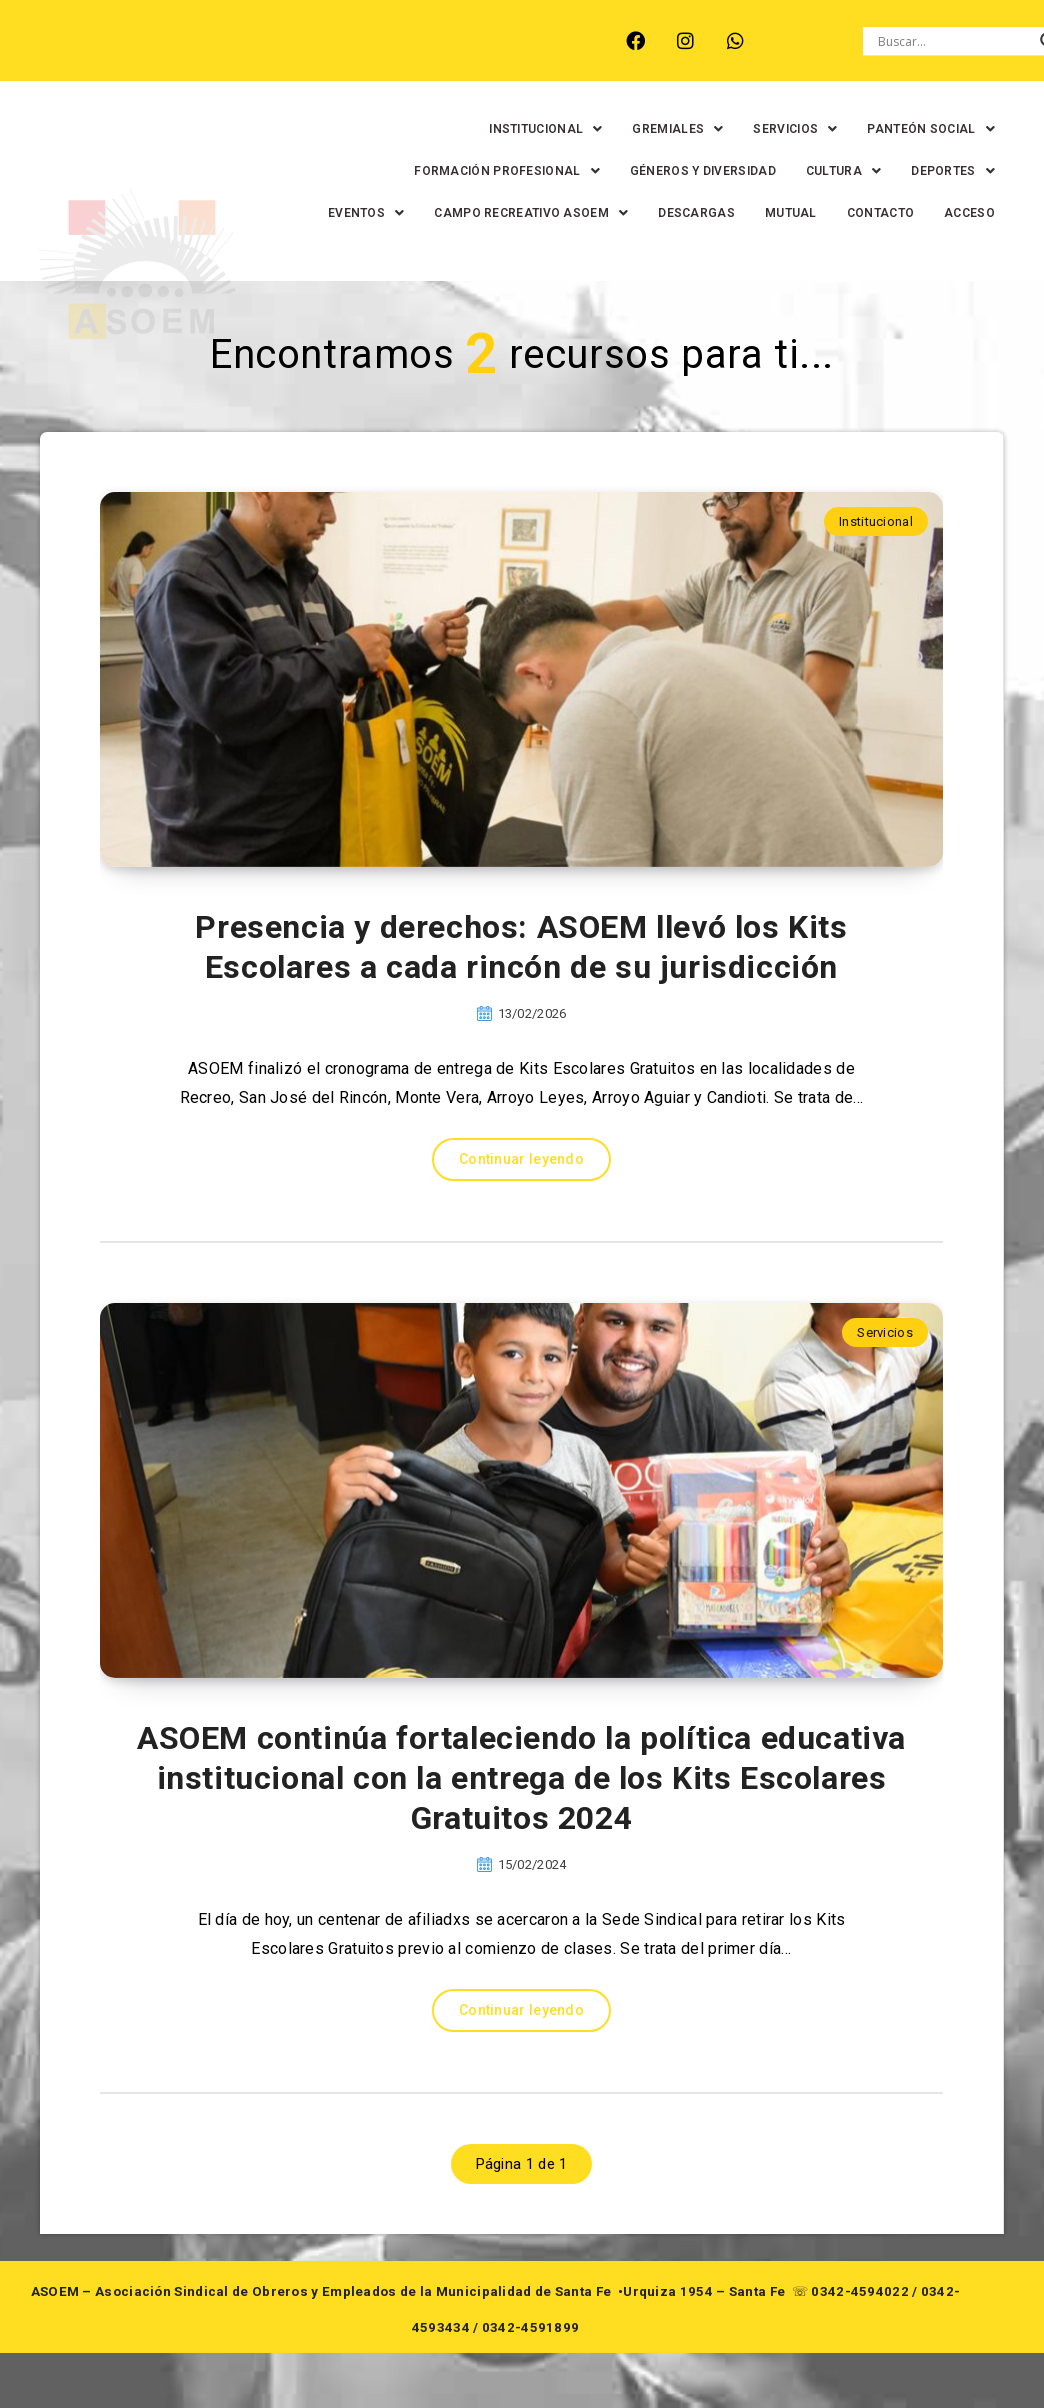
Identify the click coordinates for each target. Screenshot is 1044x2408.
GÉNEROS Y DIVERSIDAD (686, 171)
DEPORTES (937, 171)
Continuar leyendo (521, 1201)
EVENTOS (430, 213)
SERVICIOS (779, 129)
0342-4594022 (860, 2333)
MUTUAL (855, 213)
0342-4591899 (531, 2369)
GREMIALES (661, 129)
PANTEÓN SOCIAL (915, 129)
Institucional (876, 563)
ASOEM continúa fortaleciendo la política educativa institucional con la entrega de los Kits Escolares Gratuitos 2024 (521, 1820)
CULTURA (826, 171)
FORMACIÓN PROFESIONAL (491, 171)
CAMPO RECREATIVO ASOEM (596, 213)
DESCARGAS (761, 213)
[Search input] (954, 41)
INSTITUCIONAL (529, 129)
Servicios (885, 1374)
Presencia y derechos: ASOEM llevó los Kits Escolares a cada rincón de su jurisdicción (521, 989)
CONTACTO (944, 213)
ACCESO (953, 255)
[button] (529, 129)
